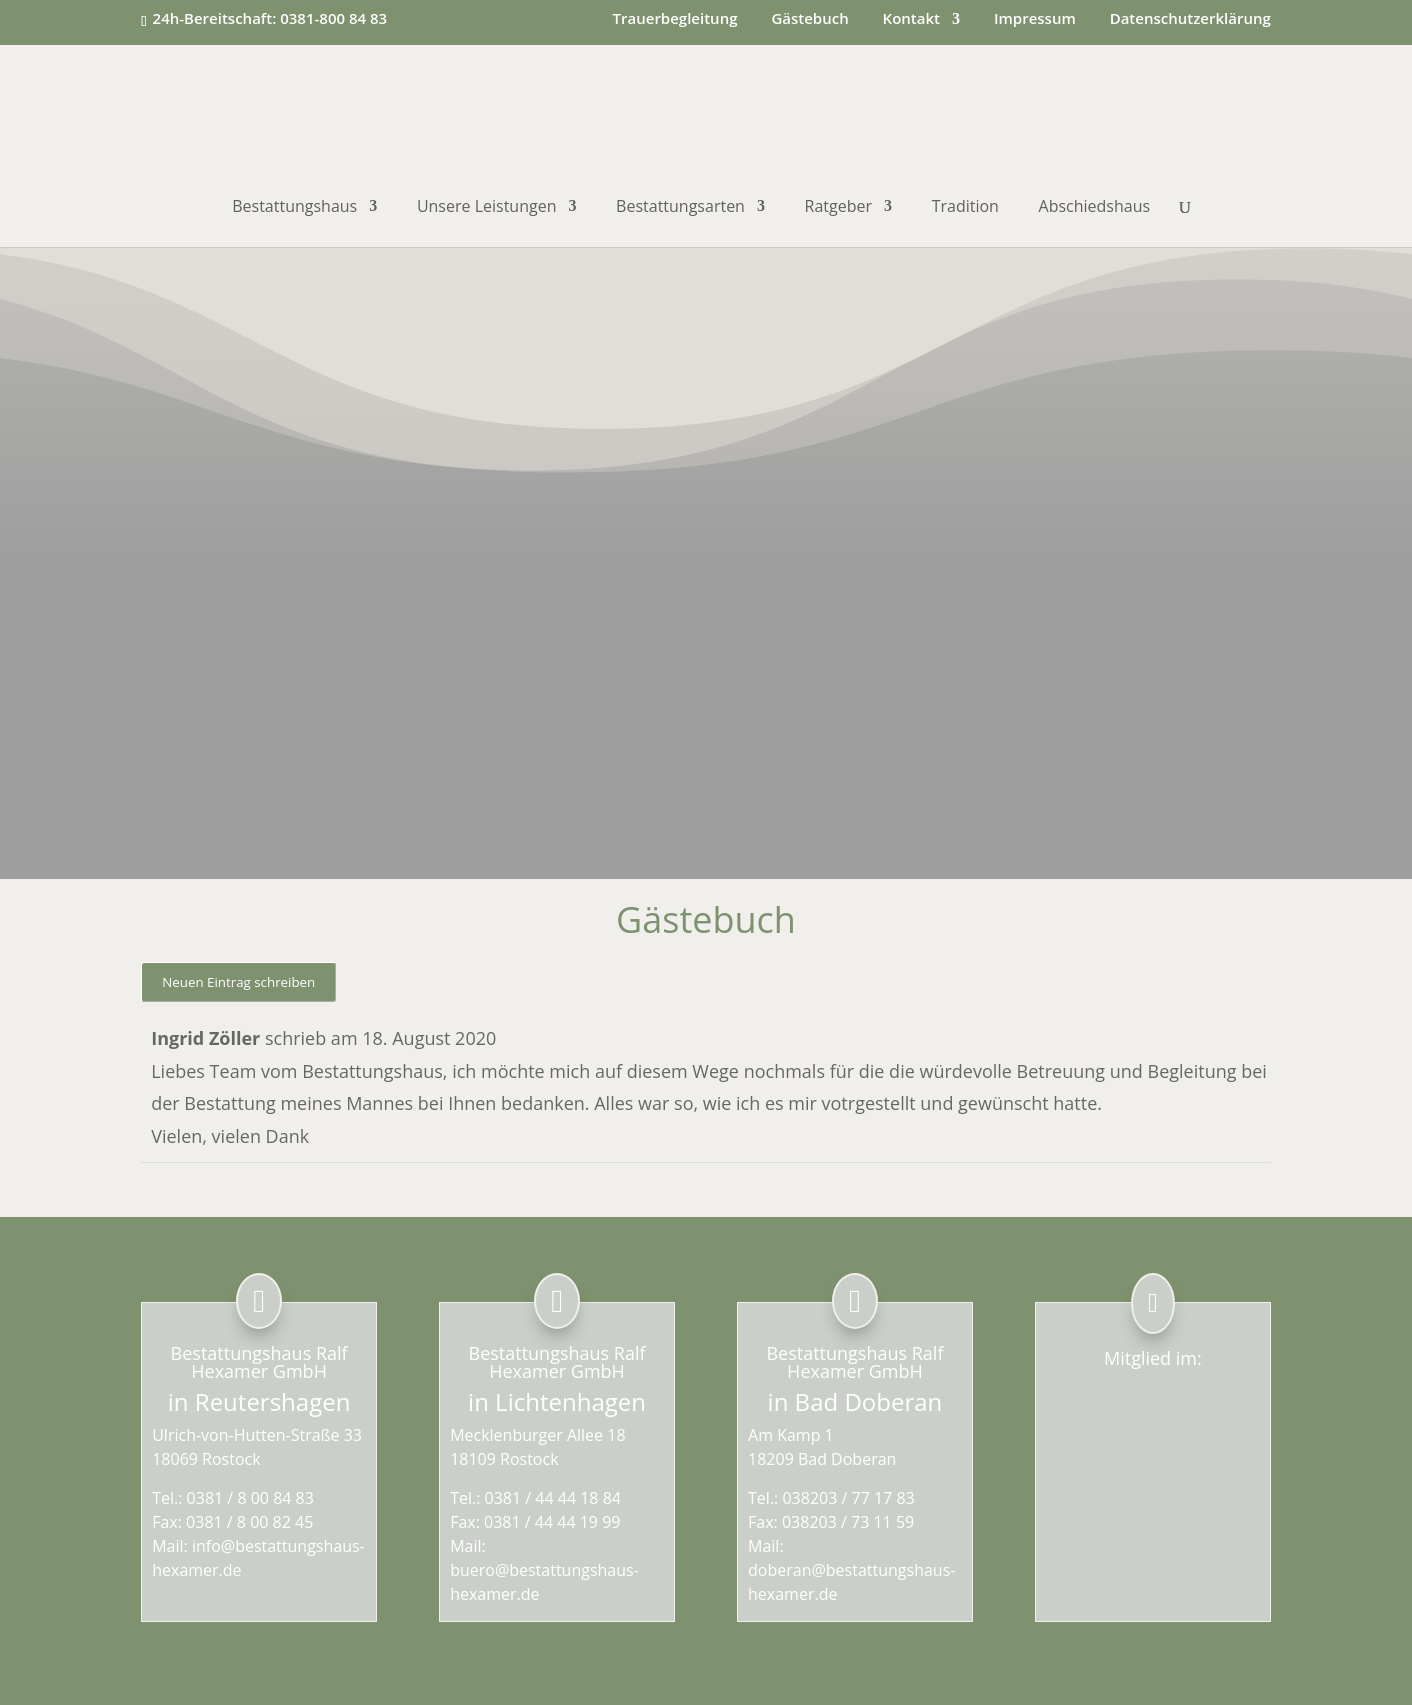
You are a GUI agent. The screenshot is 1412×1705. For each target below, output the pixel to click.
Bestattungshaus (294, 208)
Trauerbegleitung (675, 19)
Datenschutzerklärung (1190, 19)
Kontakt (911, 19)
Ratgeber (838, 208)
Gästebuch (809, 19)
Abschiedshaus (1095, 208)
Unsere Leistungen (487, 208)
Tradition (965, 208)
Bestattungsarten (680, 208)
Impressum (1035, 19)
